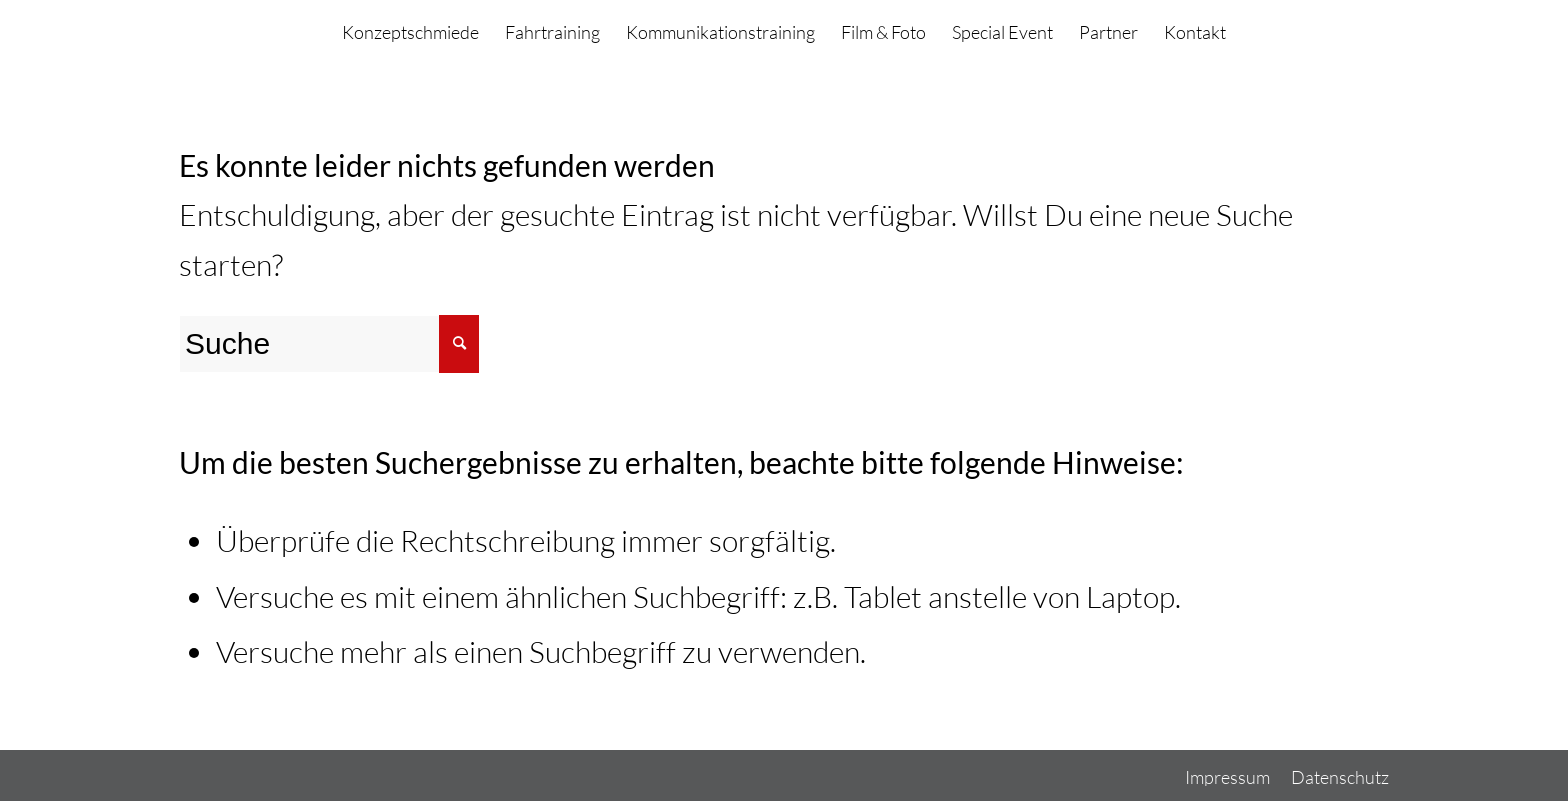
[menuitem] (410, 32)
